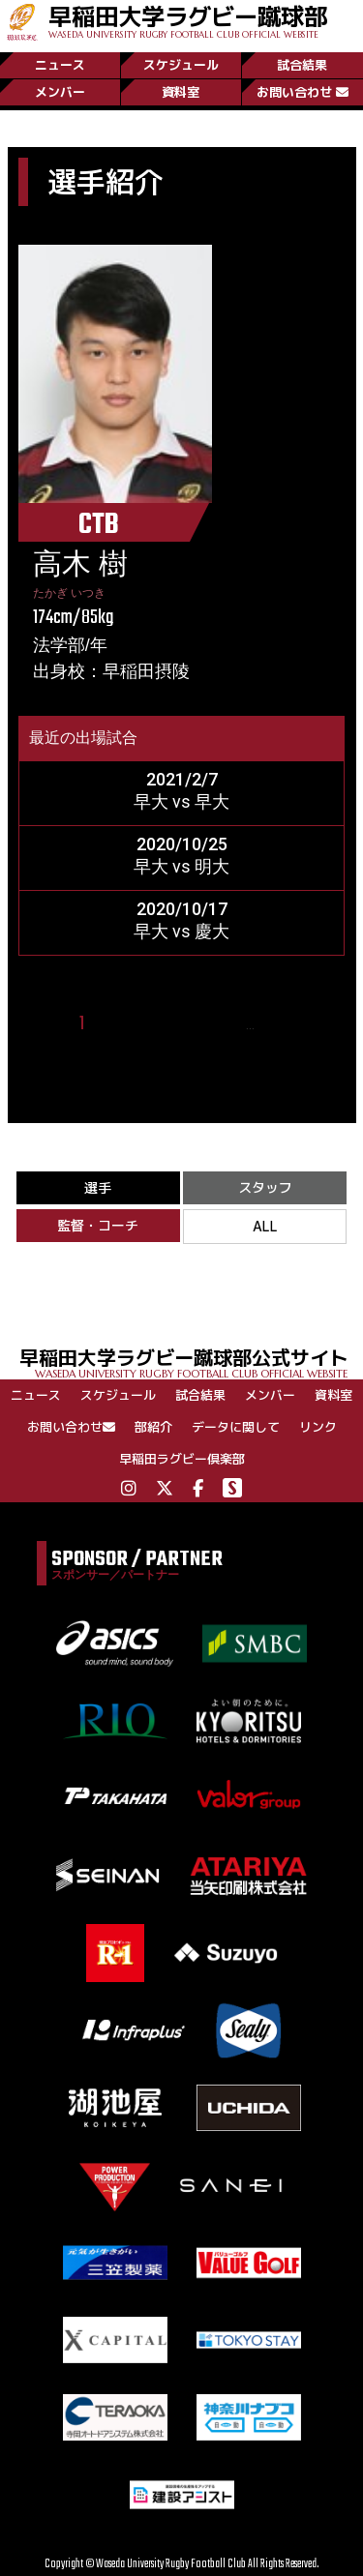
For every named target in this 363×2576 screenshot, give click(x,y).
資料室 (180, 92)
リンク (318, 1427)
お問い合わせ (302, 92)
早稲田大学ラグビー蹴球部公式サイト (191, 1361)
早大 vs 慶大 (181, 931)
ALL (265, 1226)
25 (277, 1024)
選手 (97, 1187)
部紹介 (153, 1427)
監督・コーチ (97, 1225)
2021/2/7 (182, 779)
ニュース (60, 65)
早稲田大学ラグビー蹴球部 (187, 20)
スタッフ (265, 1187)
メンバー (60, 92)
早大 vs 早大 (181, 801)
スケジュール (181, 65)
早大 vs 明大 (181, 866)
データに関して (236, 1427)
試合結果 (302, 65)
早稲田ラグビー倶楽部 (182, 1458)
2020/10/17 (181, 909)
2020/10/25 (181, 844)
